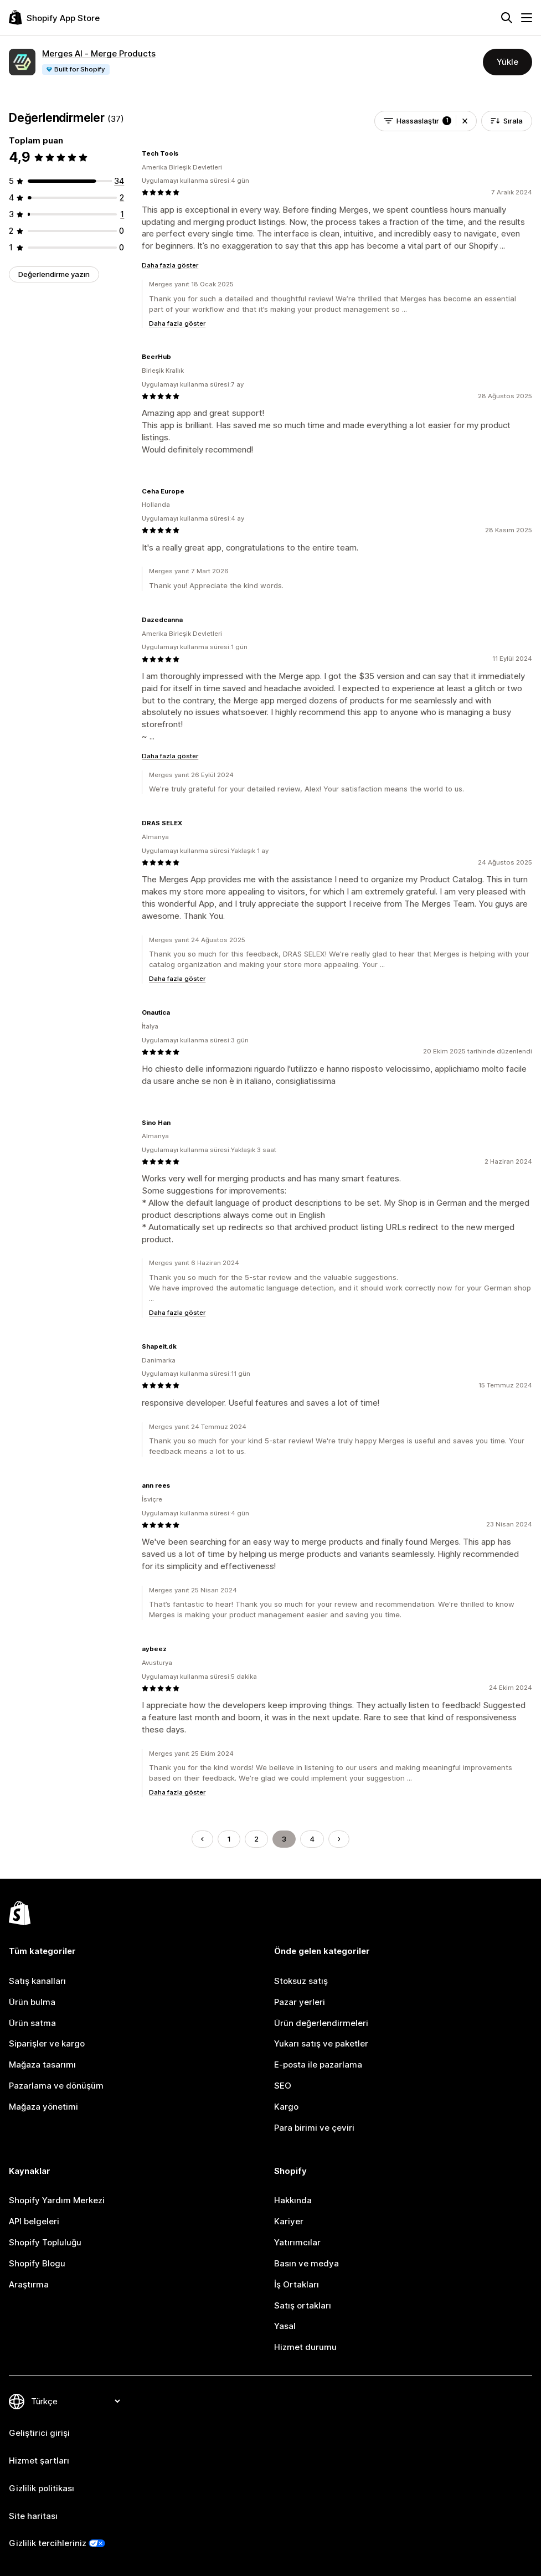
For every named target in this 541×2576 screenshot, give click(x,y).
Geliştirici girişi (39, 2433)
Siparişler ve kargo (47, 2043)
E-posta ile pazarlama (318, 2064)
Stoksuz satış (301, 1981)
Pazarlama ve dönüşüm (56, 2085)
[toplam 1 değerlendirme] (122, 214)
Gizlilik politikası (41, 2488)
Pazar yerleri (299, 2002)
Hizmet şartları (39, 2460)
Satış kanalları (37, 1981)
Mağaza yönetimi (43, 2106)
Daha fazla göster (170, 265)
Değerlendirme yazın (54, 274)
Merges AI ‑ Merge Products (99, 53)
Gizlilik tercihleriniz (47, 2543)
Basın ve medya (306, 2263)
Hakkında (293, 2200)
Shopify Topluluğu (45, 2242)
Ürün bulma (32, 2002)
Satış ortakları (302, 2305)
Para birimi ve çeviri (314, 2127)
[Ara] (506, 17)
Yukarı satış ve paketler (321, 2043)
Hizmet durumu (305, 2347)
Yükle (507, 61)
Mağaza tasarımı (42, 2064)
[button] (465, 121)
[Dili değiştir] (75, 2401)
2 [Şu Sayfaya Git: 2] (256, 1838)
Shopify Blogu (37, 2263)
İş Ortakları (296, 2284)
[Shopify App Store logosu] (54, 17)
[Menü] (526, 17)
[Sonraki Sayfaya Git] (339, 1839)
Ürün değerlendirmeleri (321, 2023)
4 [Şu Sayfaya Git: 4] (312, 1838)
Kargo (286, 2106)
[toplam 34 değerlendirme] (119, 181)
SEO (282, 2085)
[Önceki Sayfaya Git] (202, 1839)
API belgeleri (34, 2221)
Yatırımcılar (297, 2242)
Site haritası (33, 2516)
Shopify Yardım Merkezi (57, 2200)
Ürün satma (32, 2023)
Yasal (285, 2326)
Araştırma (29, 2284)
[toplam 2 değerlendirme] (122, 197)
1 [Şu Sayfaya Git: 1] (229, 1838)
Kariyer (288, 2221)
